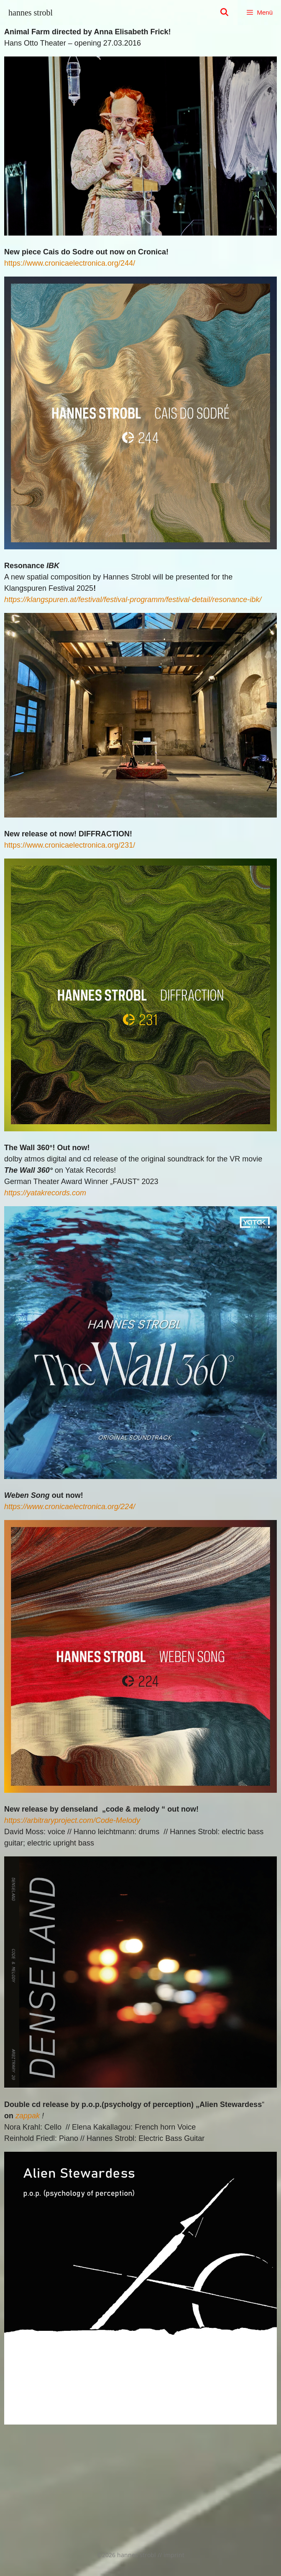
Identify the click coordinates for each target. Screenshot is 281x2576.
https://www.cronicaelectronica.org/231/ (69, 845)
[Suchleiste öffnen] (224, 12)
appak (29, 2116)
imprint (173, 2555)
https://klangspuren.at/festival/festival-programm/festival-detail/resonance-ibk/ (132, 599)
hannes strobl (30, 12)
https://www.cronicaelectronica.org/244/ (69, 263)
